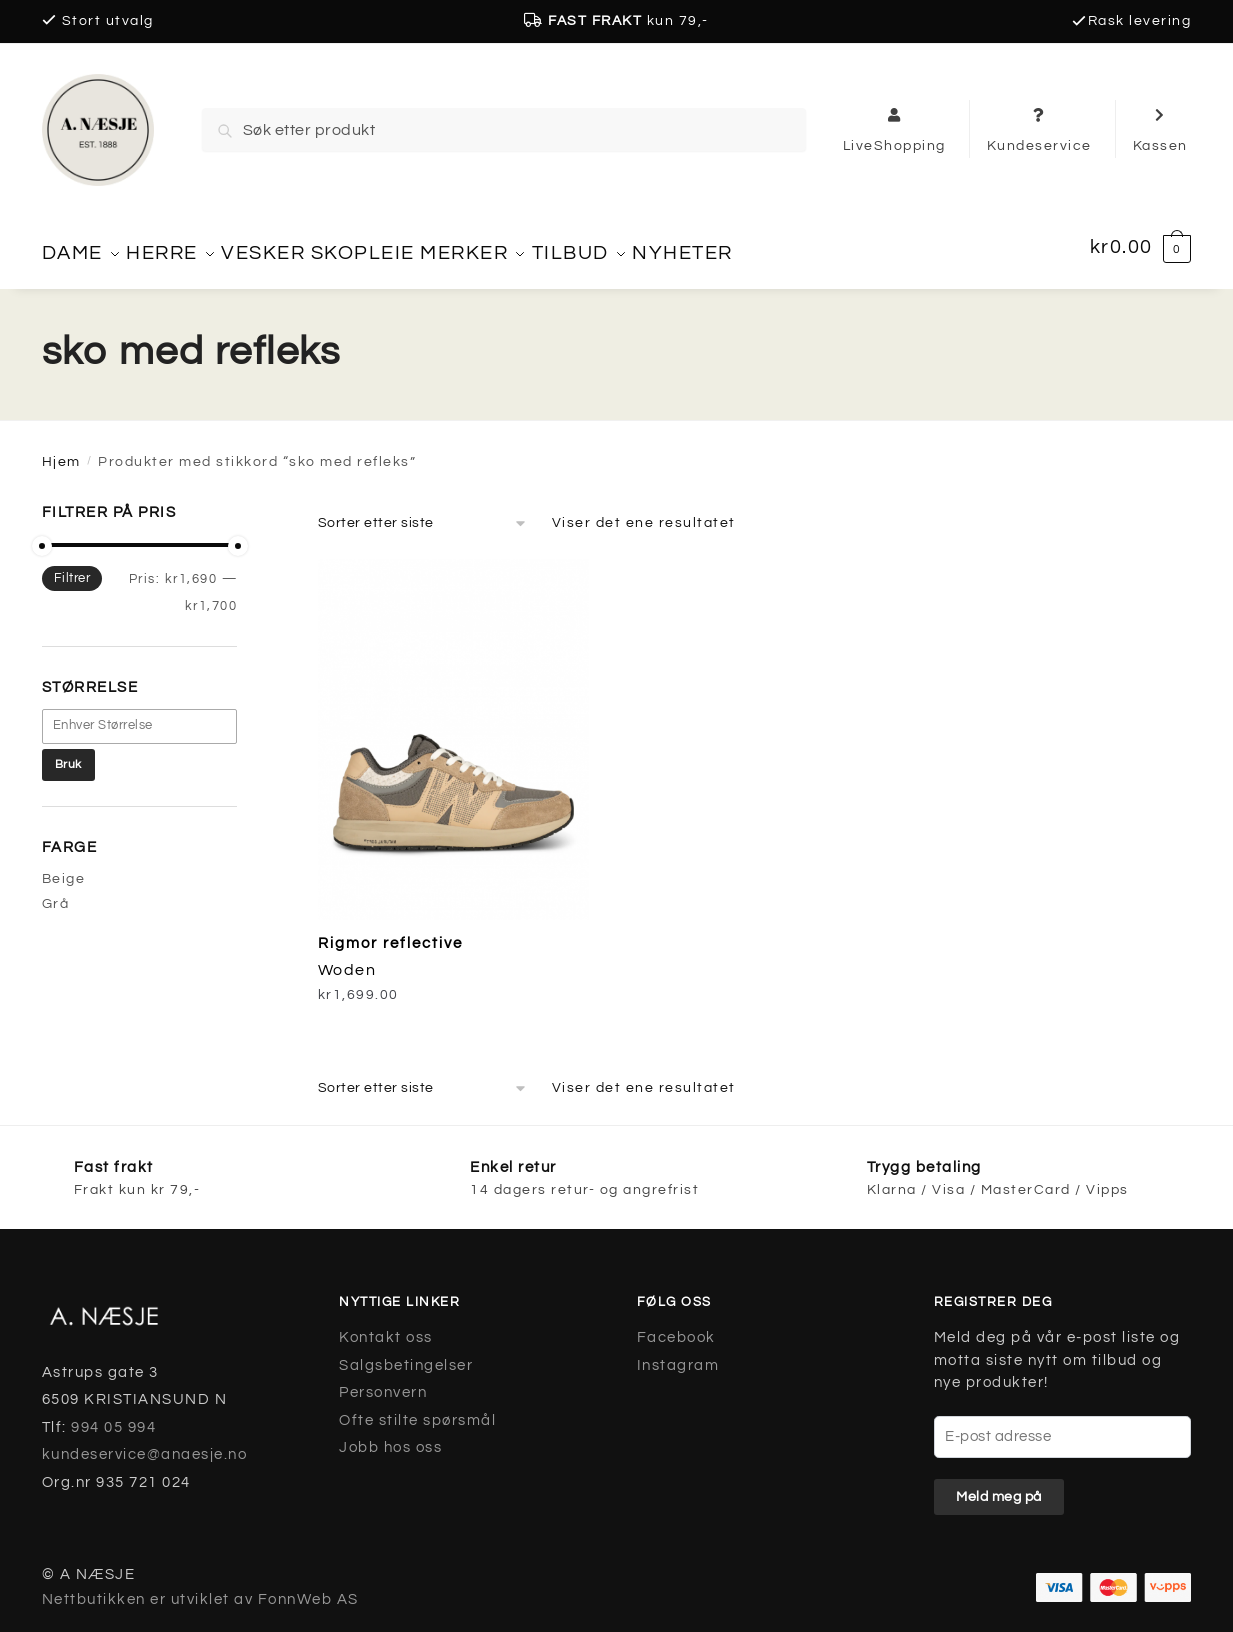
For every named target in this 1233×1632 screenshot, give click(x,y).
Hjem (61, 450)
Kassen (1160, 129)
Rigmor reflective (390, 931)
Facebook (676, 1325)
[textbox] (149, 713)
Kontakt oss (386, 1325)
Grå (56, 892)
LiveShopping (894, 129)
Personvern (383, 1380)
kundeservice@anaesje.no (145, 1442)
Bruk (68, 752)
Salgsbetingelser (406, 1353)
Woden (347, 958)
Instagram (678, 1353)
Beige (64, 867)
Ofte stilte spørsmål (417, 1408)
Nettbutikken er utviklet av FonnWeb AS (200, 1587)
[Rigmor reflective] (453, 727)
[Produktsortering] (423, 511)
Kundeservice (1039, 129)
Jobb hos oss (390, 1435)
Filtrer (72, 566)
